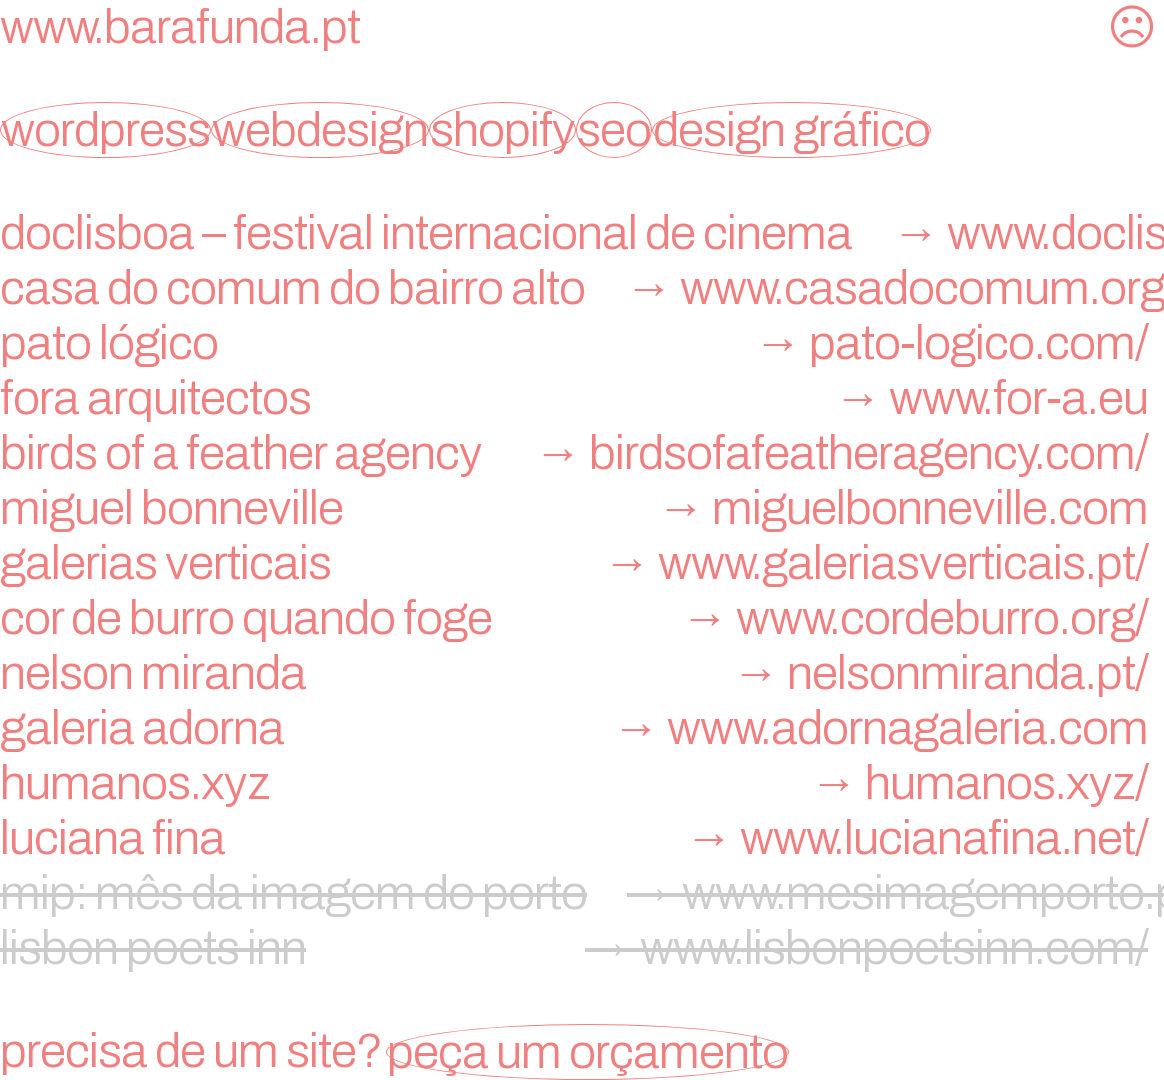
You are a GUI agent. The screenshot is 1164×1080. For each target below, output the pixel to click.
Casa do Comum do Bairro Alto (582, 288)
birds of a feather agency (582, 453)
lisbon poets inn (582, 948)
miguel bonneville (582, 508)
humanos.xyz (582, 783)
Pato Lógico (582, 343)
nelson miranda (582, 673)
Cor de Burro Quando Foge (582, 618)
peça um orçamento (587, 1052)
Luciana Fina (582, 838)
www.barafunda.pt (180, 27)
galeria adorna (582, 728)
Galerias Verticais (582, 563)
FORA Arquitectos (582, 398)
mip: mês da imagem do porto (582, 893)
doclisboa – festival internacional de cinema (582, 233)
